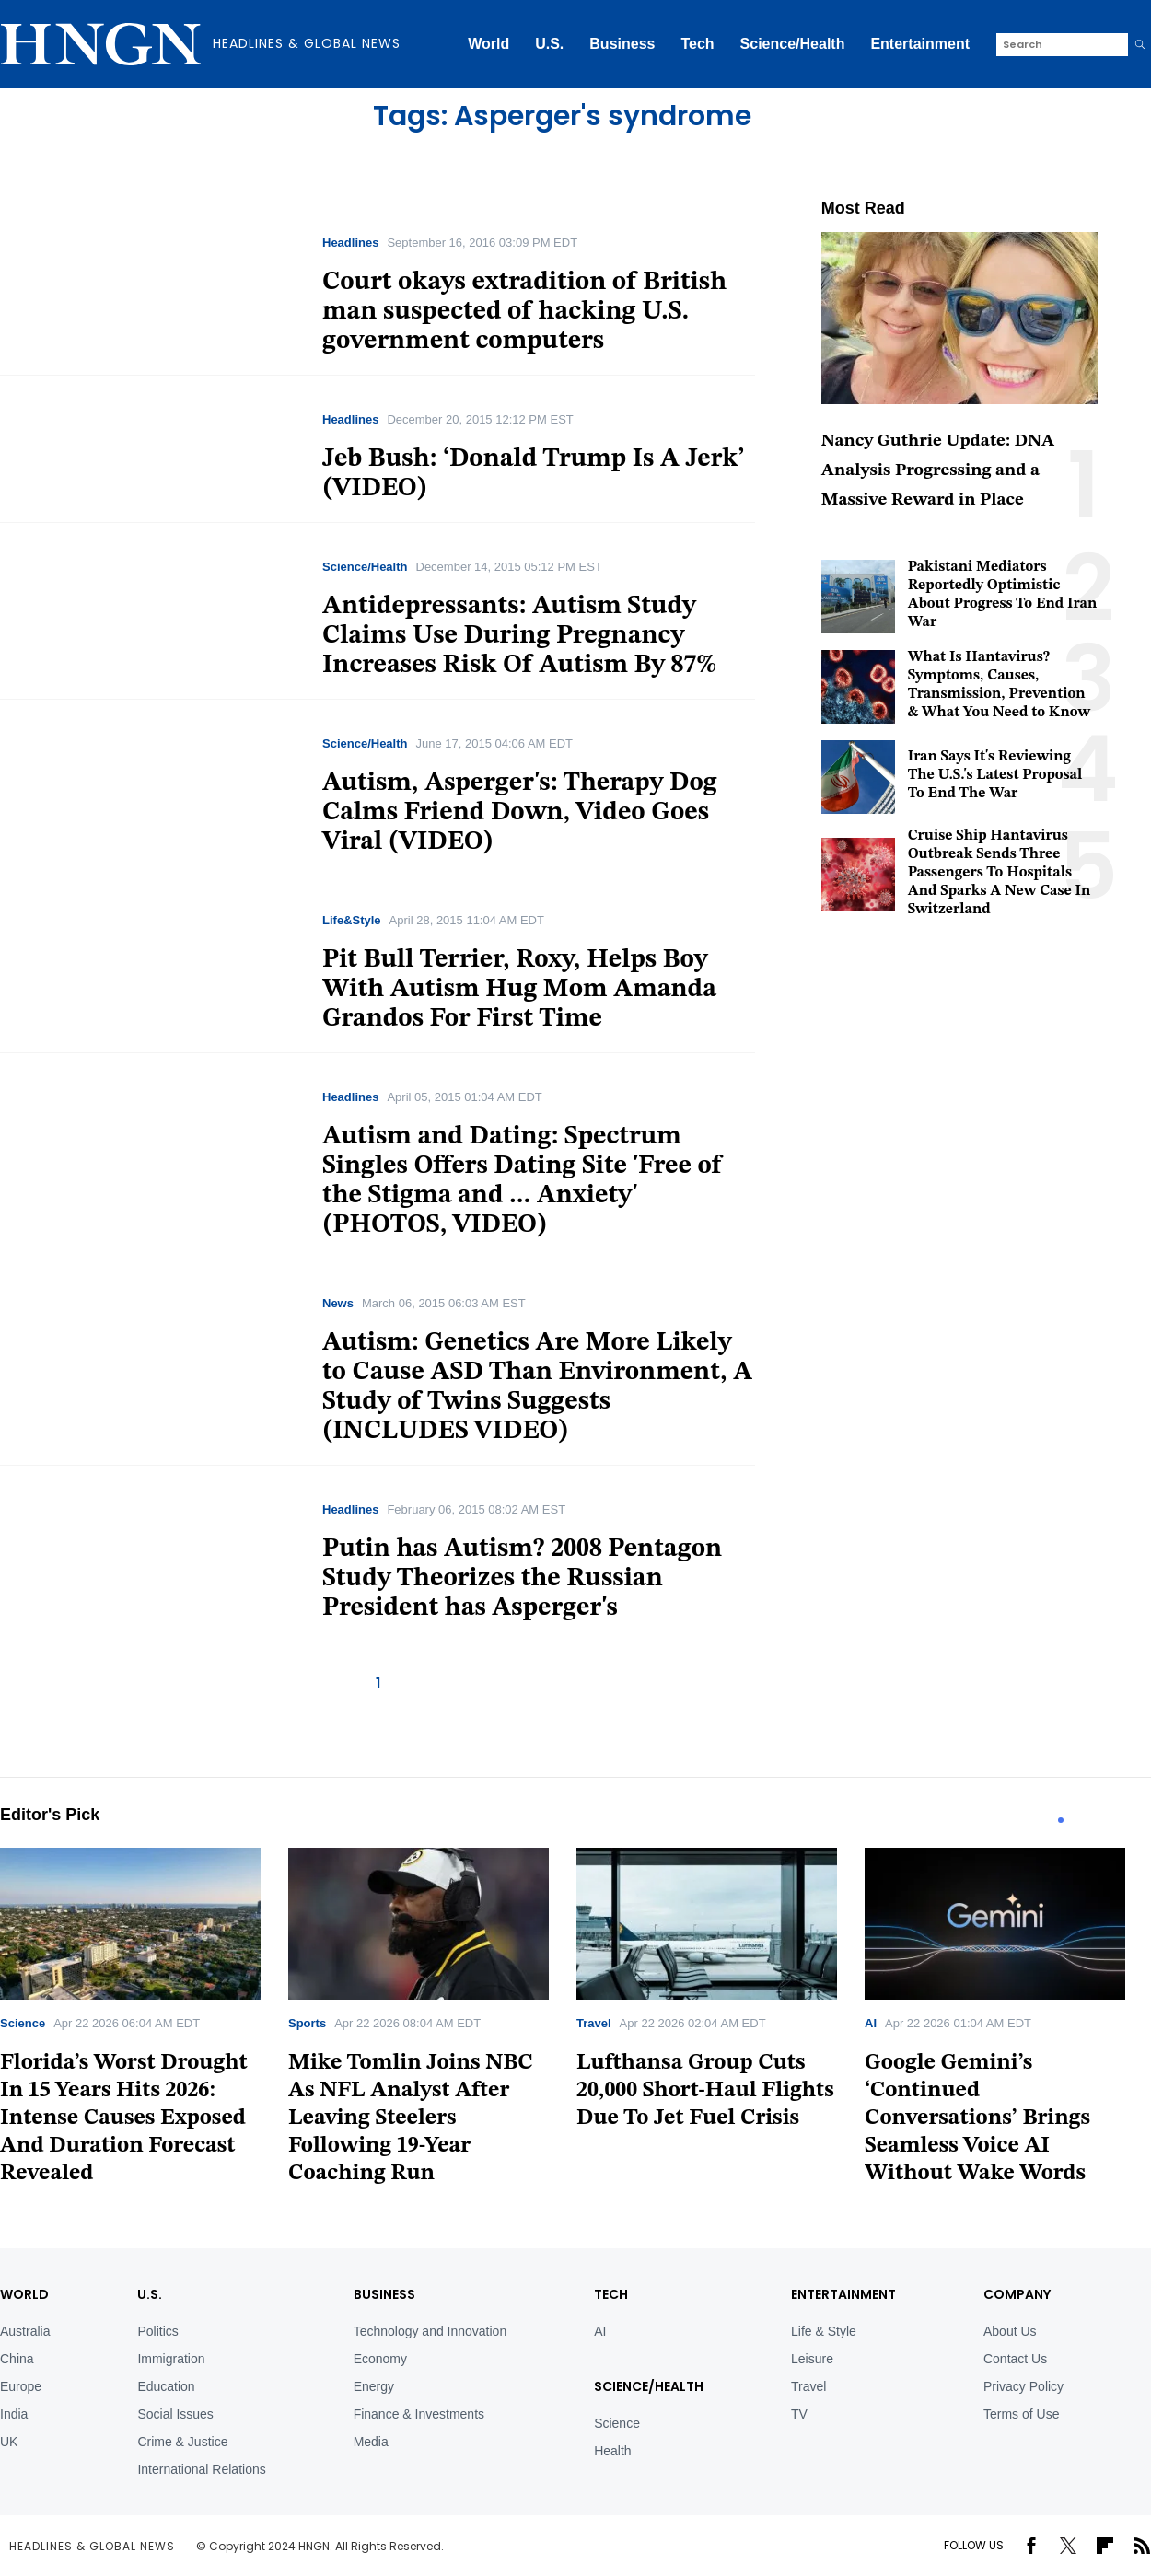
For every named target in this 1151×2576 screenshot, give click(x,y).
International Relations (201, 2469)
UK (8, 2441)
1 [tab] (1061, 1820)
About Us (1010, 2331)
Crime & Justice (182, 2441)
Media (371, 2441)
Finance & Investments (419, 2414)
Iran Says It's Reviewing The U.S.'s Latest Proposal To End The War (995, 775)
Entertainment (920, 44)
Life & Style (823, 2331)
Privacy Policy (1023, 2386)
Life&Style (351, 920)
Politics (157, 2331)
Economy (380, 2358)
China (17, 2358)
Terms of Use (1021, 2414)
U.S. (549, 44)
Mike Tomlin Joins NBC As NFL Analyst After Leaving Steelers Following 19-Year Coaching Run (410, 2118)
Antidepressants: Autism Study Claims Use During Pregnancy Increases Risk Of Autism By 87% (519, 636)
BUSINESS (384, 2294)
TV (799, 2414)
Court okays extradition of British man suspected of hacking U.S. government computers (524, 312)
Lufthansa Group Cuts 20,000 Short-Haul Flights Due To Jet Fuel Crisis (705, 2090)
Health (612, 2450)
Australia (25, 2331)
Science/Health (792, 44)
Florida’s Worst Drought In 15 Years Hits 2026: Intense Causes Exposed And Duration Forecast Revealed (124, 2118)
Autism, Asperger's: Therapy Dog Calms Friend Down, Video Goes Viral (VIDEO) (519, 813)
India (14, 2414)
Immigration (170, 2358)
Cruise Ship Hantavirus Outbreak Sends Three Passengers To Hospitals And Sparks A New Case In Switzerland (999, 873)
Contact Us (1015, 2358)
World (488, 44)
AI (871, 2023)
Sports (307, 2023)
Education (165, 2386)
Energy (374, 2386)
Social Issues (175, 2414)
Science (22, 2023)
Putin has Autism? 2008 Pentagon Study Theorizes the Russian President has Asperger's (522, 1579)
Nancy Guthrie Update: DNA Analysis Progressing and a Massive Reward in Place (938, 471)
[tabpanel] (144, 2023)
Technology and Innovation (430, 2331)
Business (622, 44)
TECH (611, 2294)
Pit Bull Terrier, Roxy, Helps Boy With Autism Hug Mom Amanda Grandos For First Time (519, 989)
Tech (697, 44)
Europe (20, 2386)
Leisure (812, 2358)
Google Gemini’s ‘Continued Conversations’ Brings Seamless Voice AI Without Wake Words (977, 2118)
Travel (593, 2023)
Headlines (350, 242)
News (338, 1303)
